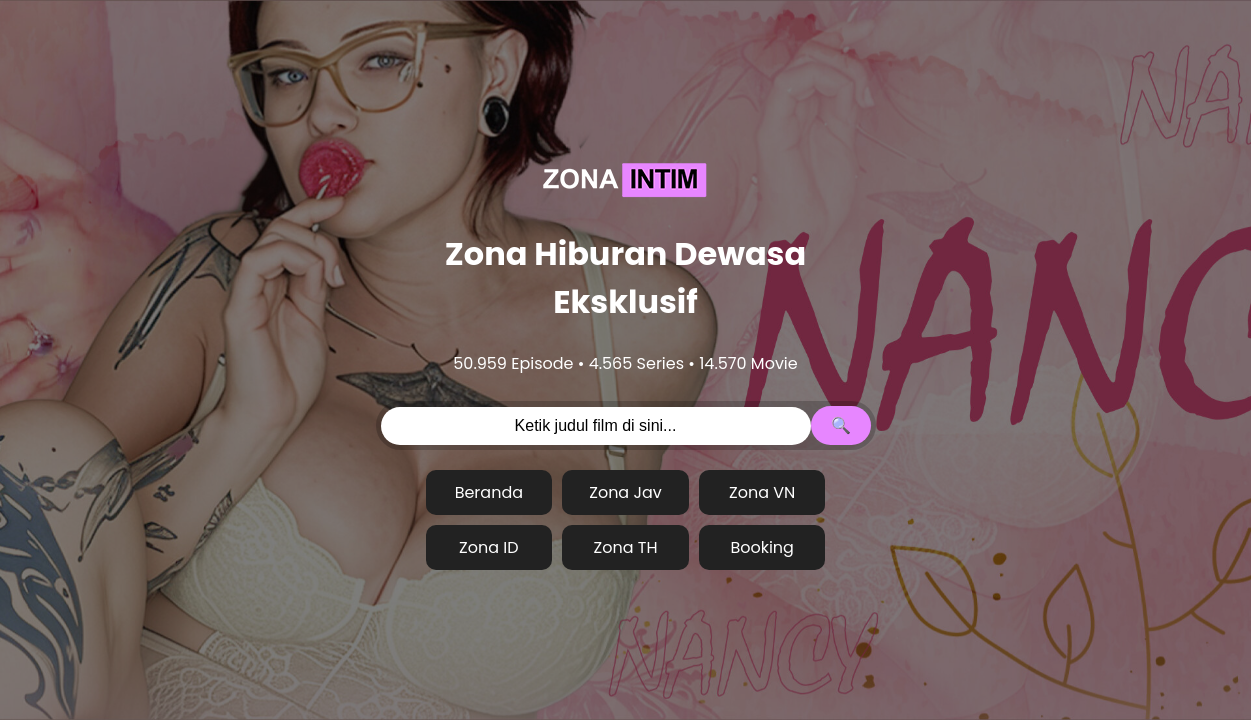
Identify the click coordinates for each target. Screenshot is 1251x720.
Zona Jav (625, 492)
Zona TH (626, 547)
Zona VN (762, 492)
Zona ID (488, 547)
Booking (762, 547)
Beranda (489, 492)
